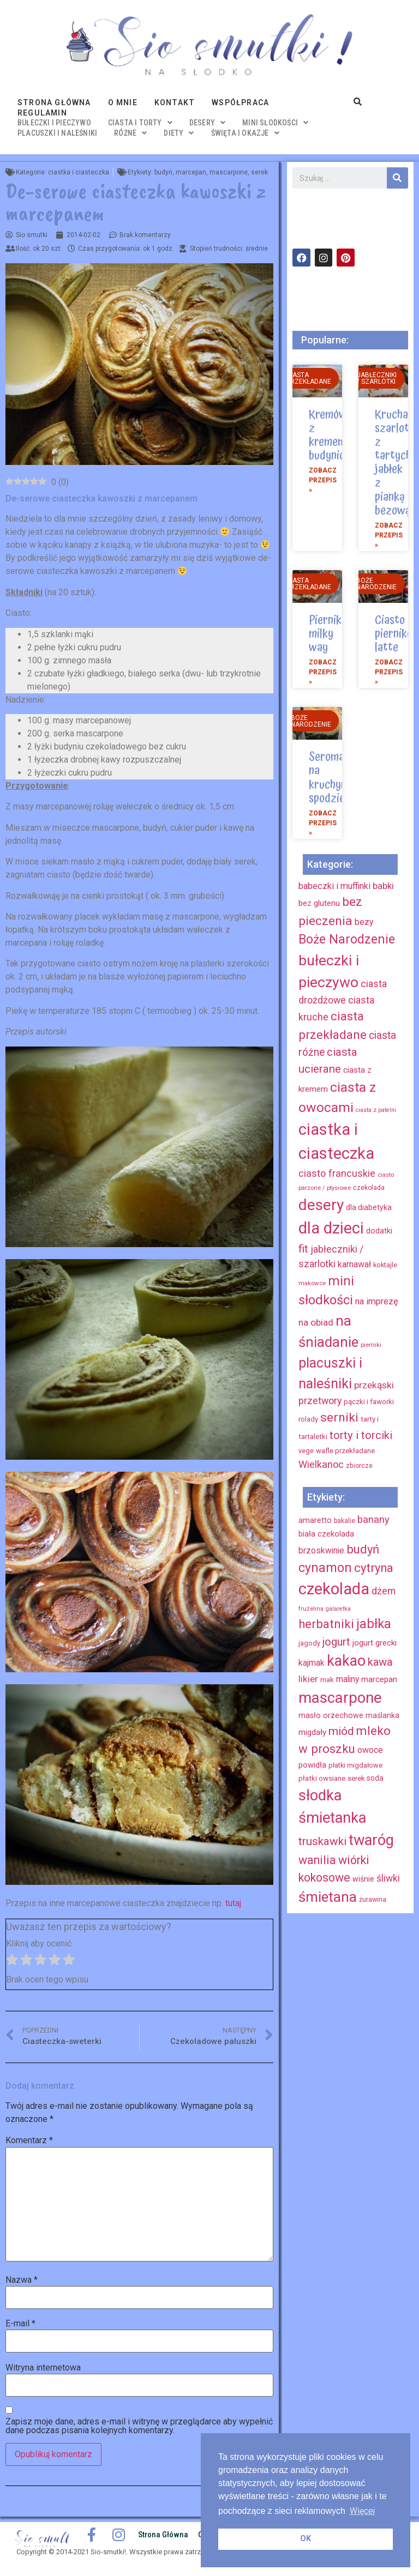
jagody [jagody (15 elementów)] (309, 1643)
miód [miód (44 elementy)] (341, 1731)
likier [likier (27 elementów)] (308, 1678)
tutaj (233, 1903)
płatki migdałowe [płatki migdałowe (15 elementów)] (355, 1765)
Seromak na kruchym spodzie (329, 778)
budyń (163, 172)
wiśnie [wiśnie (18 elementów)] (363, 1878)
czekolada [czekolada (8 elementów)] (369, 1188)
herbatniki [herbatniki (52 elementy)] (326, 1624)
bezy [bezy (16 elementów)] (364, 922)
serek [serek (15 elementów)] (356, 1778)
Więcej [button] (362, 2511)
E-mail (20, 2323)
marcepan (191, 172)
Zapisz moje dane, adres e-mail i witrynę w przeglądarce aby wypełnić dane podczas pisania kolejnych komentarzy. (139, 2426)
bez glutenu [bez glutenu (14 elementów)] (319, 903)
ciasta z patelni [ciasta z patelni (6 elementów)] (376, 1110)
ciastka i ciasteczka (78, 172)
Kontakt (174, 102)
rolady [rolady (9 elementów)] (308, 1419)
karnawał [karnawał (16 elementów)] (354, 1264)
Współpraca (240, 102)
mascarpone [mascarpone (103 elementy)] (340, 1698)
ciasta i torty (140, 122)
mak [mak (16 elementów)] (327, 1680)
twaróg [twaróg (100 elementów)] (371, 1840)
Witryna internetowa (43, 2367)
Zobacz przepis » (323, 480)
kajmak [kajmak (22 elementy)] (311, 1663)
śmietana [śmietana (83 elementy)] (327, 1897)
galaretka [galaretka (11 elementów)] (338, 1608)
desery (207, 122)
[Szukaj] (397, 178)
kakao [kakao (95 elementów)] (346, 1661)
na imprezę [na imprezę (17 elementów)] (376, 1301)
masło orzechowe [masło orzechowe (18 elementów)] (330, 1715)
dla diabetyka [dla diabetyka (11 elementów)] (369, 1207)
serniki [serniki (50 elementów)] (339, 1417)
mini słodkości (275, 122)
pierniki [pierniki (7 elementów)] (371, 1345)
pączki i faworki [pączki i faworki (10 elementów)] (369, 1402)
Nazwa (21, 2280)
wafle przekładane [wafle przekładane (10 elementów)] (345, 1451)
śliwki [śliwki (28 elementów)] (388, 1878)
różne (130, 133)
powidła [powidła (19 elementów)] (312, 1765)
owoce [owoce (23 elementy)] (370, 1750)
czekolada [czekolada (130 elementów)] (333, 1589)
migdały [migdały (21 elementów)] (312, 1732)
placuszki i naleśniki (57, 133)
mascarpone (229, 172)
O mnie (122, 102)
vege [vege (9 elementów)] (306, 1451)
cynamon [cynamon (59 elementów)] (325, 1567)
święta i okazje (245, 133)
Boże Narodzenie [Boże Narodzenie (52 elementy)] (346, 939)
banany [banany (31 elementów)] (373, 1519)
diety (179, 133)
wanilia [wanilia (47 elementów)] (317, 1860)
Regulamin (42, 112)
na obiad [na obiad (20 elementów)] (315, 1322)
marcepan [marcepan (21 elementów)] (379, 1679)
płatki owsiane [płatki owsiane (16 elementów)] (321, 1778)
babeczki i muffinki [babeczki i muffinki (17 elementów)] (334, 886)
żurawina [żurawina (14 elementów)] (372, 1899)
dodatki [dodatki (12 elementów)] (379, 1231)
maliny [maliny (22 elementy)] (347, 1679)
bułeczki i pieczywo (54, 122)
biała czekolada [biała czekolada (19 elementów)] (326, 1534)
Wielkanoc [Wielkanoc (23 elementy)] (321, 1464)
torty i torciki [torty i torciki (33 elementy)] (361, 1435)
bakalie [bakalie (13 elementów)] (344, 1521)
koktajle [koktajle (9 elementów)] (385, 1265)
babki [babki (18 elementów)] (383, 885)
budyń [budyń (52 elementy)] (362, 1549)
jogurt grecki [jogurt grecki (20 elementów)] (374, 1643)
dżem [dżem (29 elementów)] (384, 1591)
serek (259, 172)
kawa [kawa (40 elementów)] (380, 1661)
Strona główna (54, 102)
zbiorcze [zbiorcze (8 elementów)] (359, 1466)
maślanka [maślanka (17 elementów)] (382, 1715)
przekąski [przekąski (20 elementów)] (374, 1385)
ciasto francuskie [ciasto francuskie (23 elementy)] (336, 1173)
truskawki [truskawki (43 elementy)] (322, 1841)
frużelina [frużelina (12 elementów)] (311, 1608)
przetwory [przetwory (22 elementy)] (320, 1400)
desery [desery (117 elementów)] (321, 1205)
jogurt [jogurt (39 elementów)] (336, 1641)
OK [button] (305, 2538)
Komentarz (29, 2140)
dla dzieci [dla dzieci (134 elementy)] (331, 1228)
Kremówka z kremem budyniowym (338, 435)
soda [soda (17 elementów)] (375, 1778)
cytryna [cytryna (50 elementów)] (373, 1568)
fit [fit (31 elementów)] (303, 1248)
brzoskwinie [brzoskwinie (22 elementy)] (321, 1550)
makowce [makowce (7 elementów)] (312, 1283)
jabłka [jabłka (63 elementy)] (373, 1623)
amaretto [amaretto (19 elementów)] (315, 1520)
